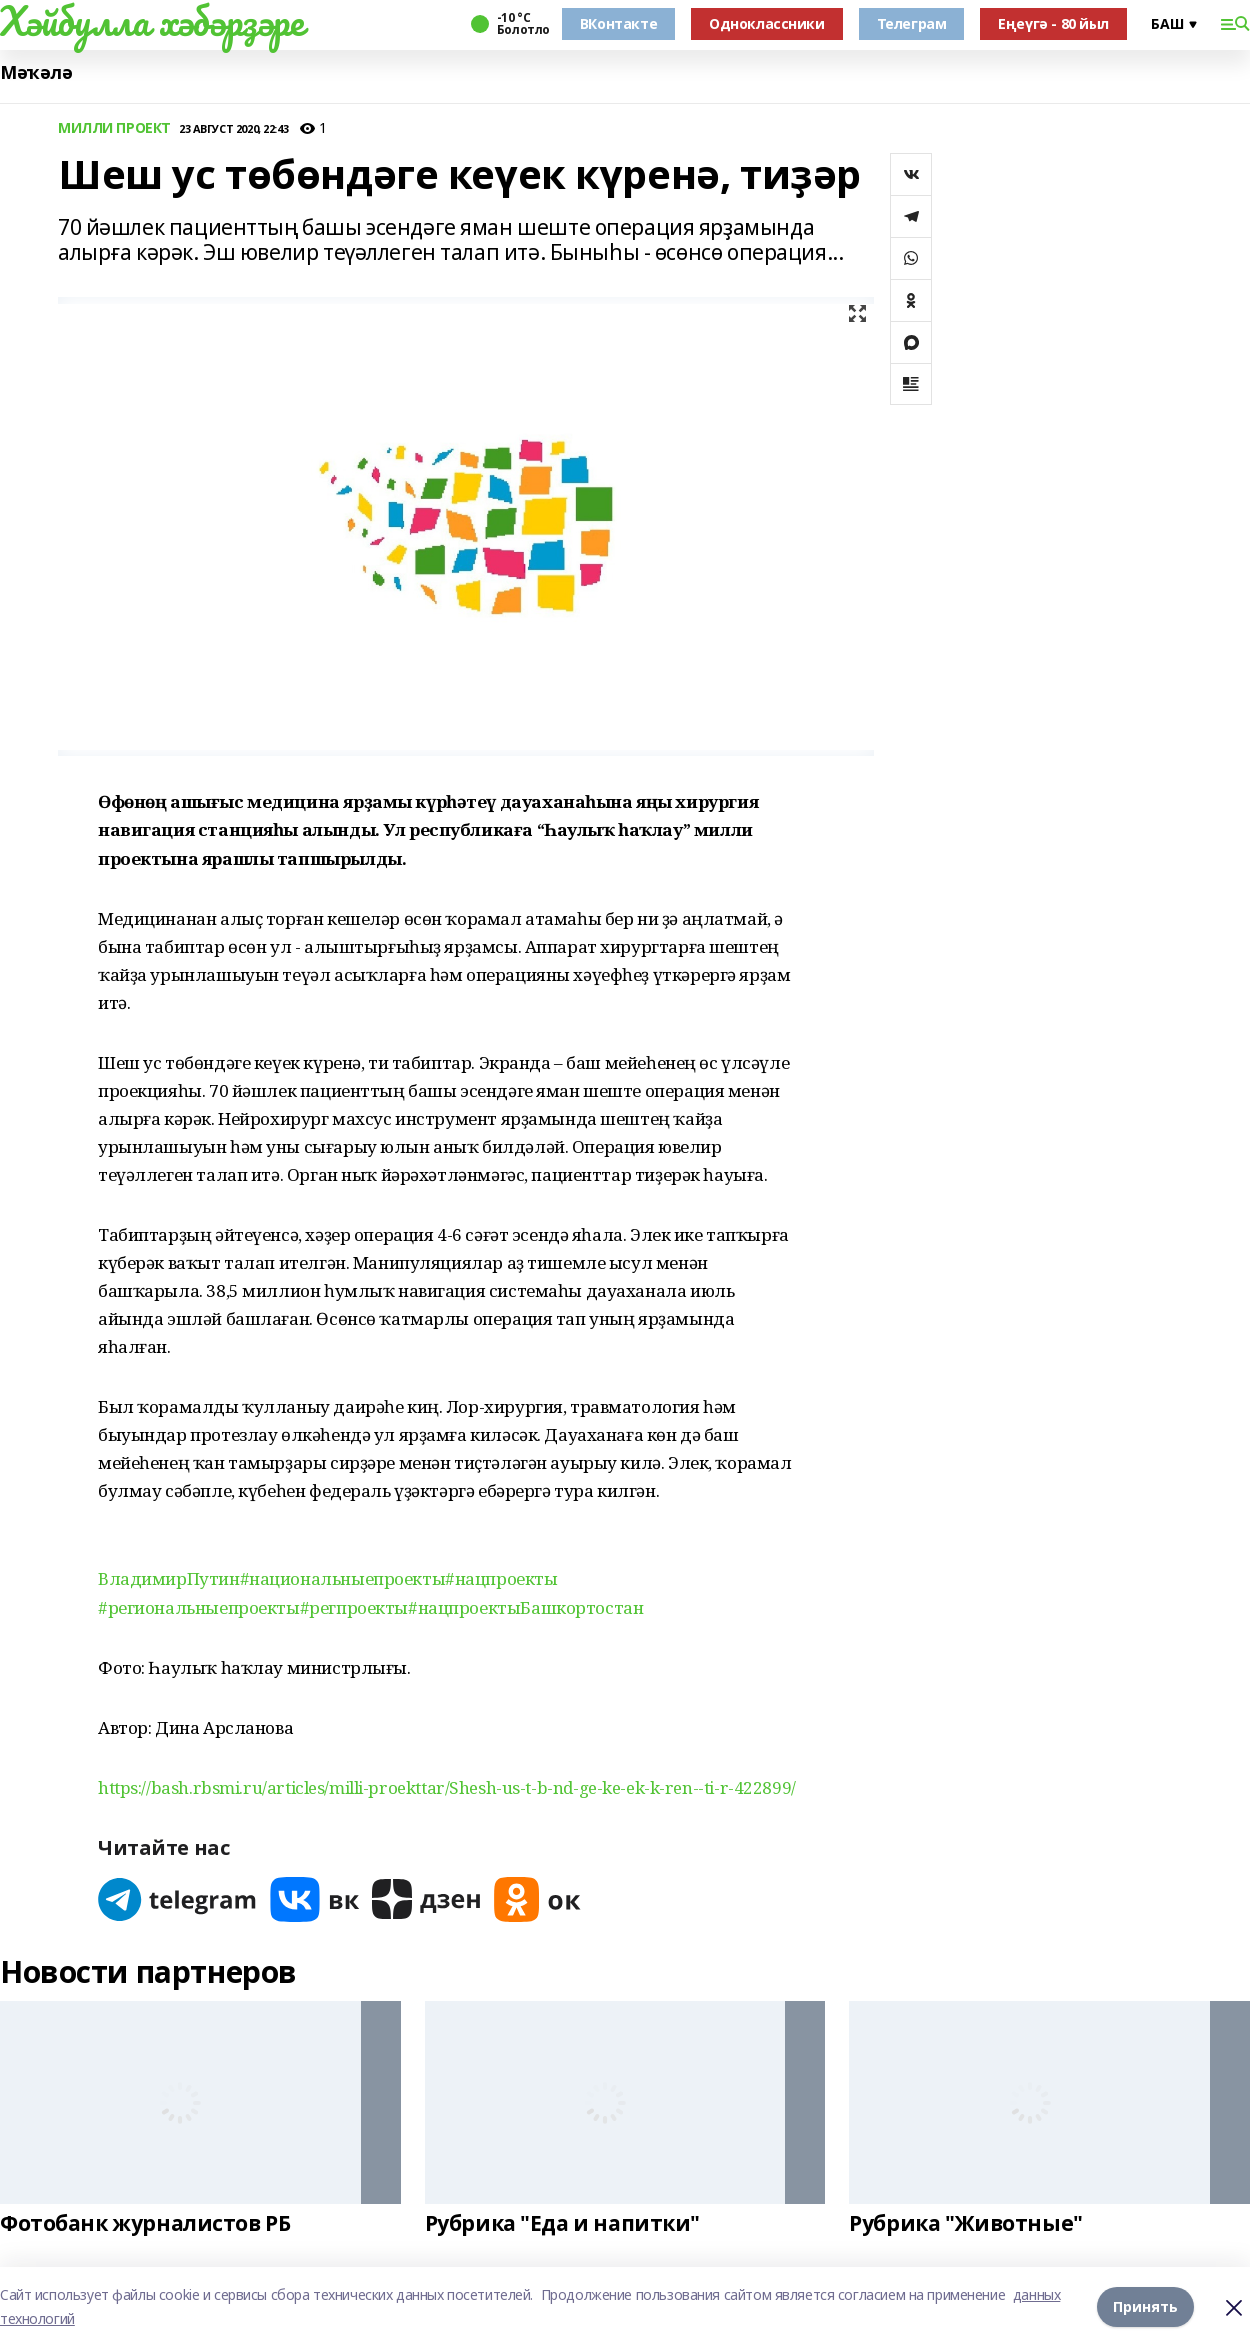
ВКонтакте (618, 23)
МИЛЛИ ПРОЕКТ (114, 128)
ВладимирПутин (169, 1578)
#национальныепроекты (343, 1578)
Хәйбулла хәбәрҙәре (151, 21)
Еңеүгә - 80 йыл (1053, 23)
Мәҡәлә (36, 72)
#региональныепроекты (199, 1607)
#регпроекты (354, 1607)
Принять (1145, 2306)
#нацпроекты (501, 1578)
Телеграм (912, 23)
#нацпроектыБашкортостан (525, 1607)
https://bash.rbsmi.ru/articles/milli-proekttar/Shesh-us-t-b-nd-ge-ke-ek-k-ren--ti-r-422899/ (447, 1787)
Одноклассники (767, 23)
